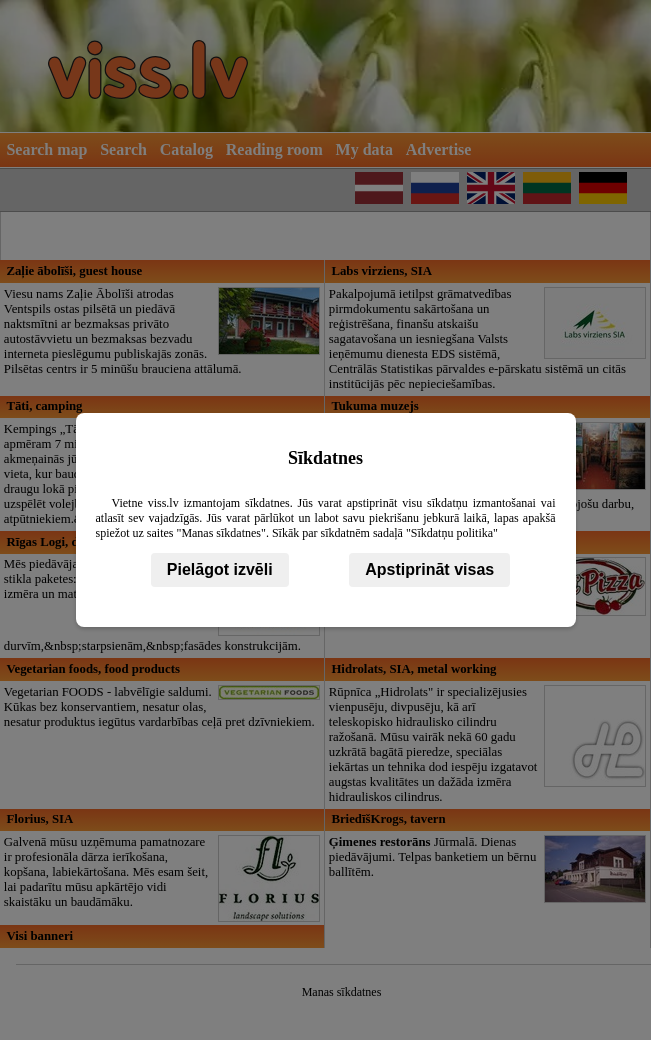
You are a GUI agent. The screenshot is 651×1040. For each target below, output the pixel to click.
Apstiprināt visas (429, 569)
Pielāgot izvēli (220, 569)
